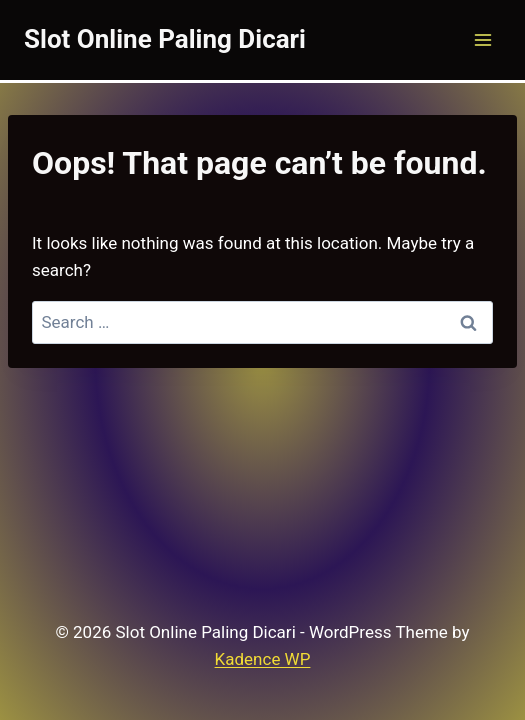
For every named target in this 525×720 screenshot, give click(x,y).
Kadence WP (263, 659)
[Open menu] (482, 39)
